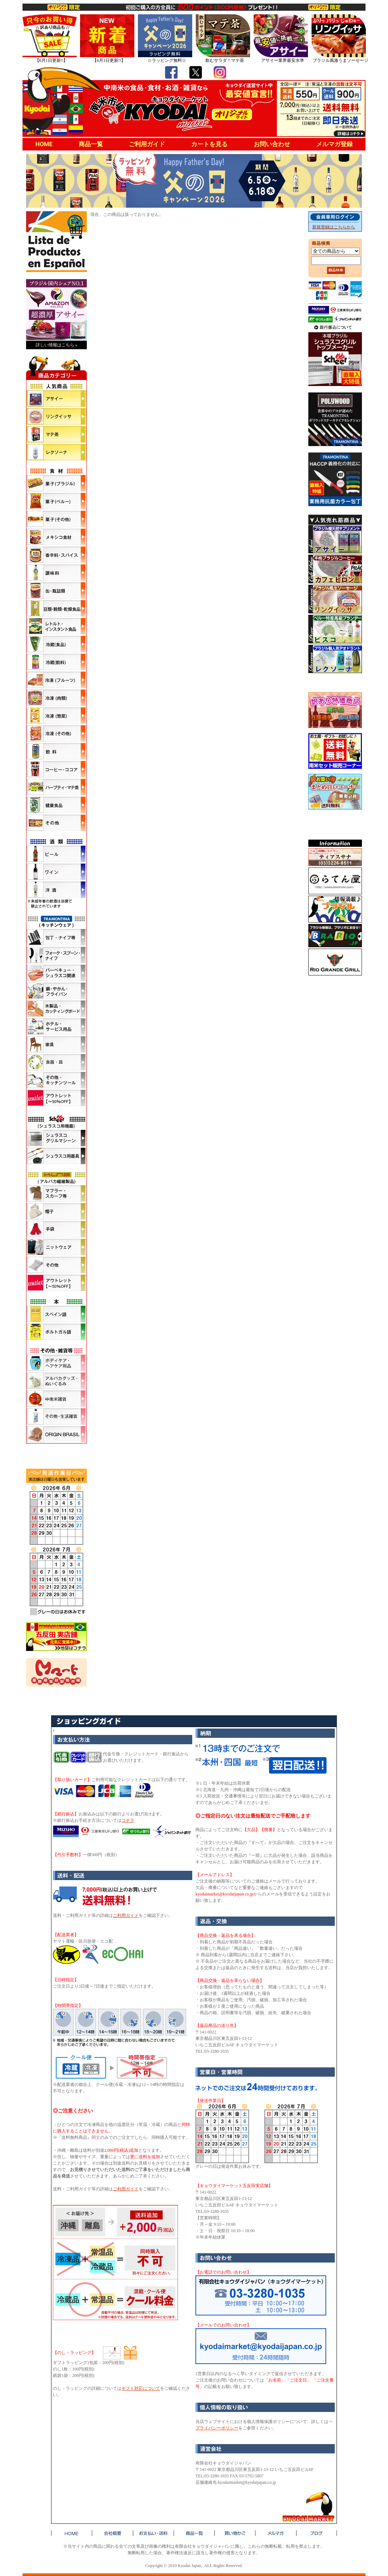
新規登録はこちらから (333, 226)
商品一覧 (91, 144)
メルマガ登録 (334, 144)
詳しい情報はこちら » (57, 344)
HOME (44, 144)
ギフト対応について (140, 2388)
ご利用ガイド (147, 144)
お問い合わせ (272, 144)
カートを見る (209, 144)
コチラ (127, 1820)
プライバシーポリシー (216, 2428)
